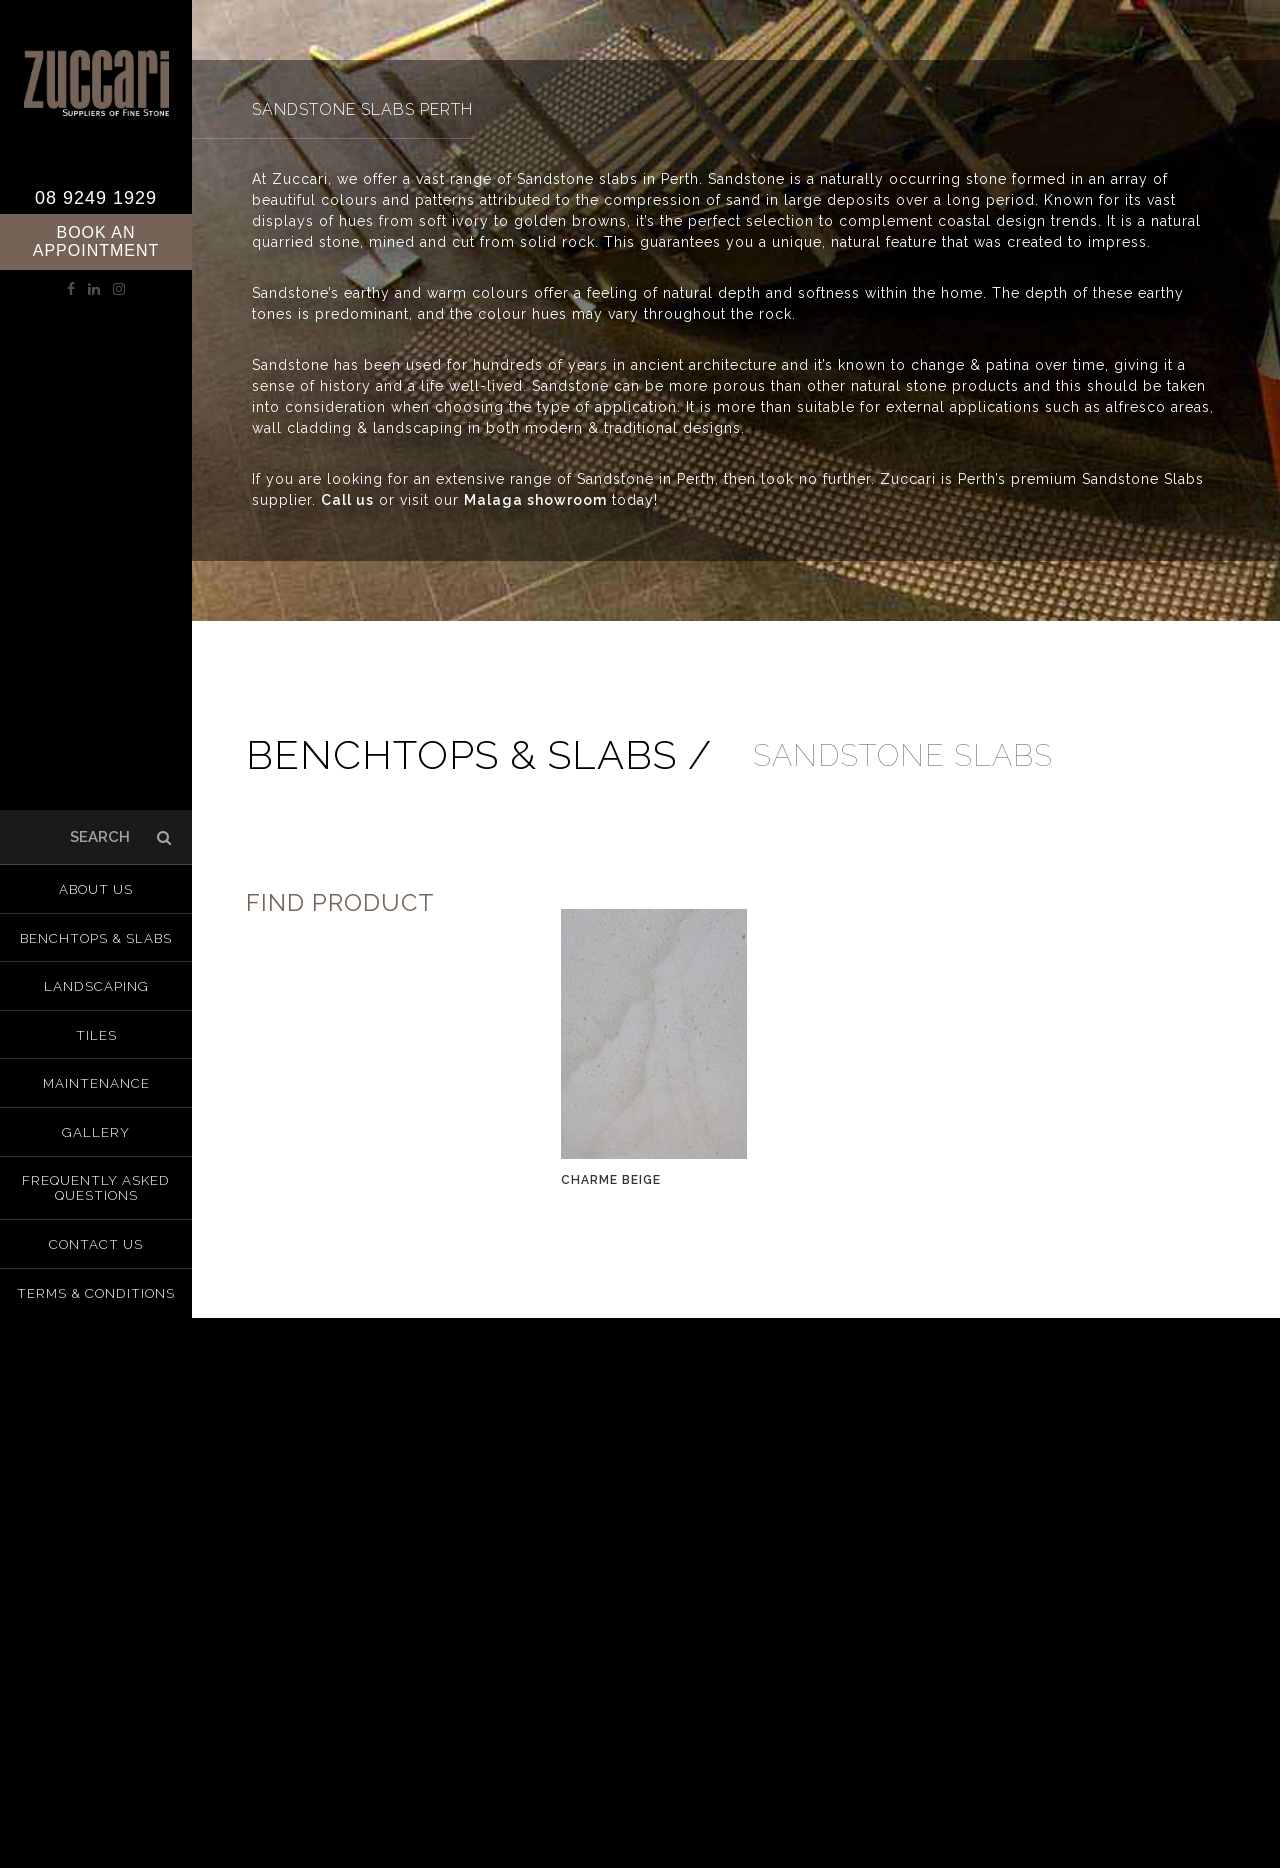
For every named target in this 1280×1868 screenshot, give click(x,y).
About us (96, 899)
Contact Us (96, 1237)
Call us (347, 500)
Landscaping (96, 991)
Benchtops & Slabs (96, 945)
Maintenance (96, 1083)
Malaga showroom (535, 500)
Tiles (96, 1037)
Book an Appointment (96, 241)
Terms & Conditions (96, 1283)
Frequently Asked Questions (96, 1183)
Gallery (96, 1129)
